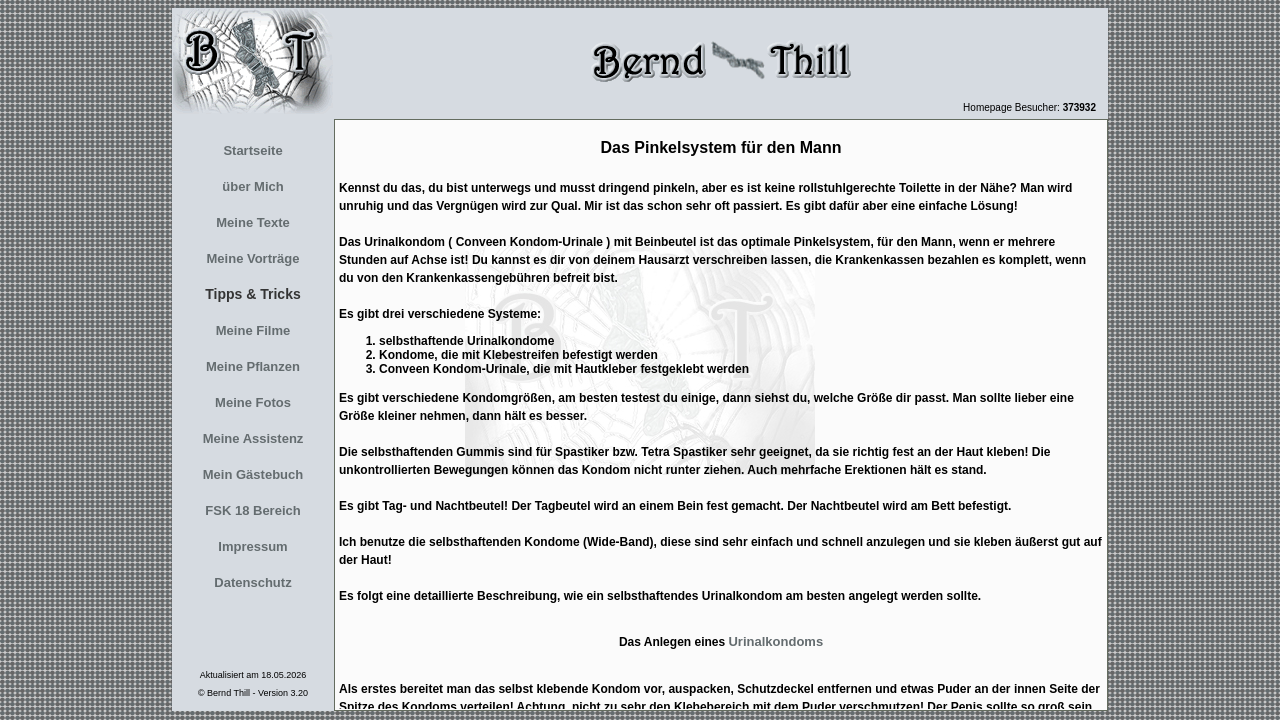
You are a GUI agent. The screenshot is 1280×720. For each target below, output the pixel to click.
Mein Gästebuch (253, 474)
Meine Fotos (253, 402)
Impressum (252, 546)
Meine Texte (252, 222)
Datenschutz (252, 582)
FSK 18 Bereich (252, 510)
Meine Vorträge (253, 258)
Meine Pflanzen (253, 366)
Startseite (252, 150)
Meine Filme (253, 330)
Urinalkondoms (775, 641)
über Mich (252, 186)
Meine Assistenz (253, 438)
